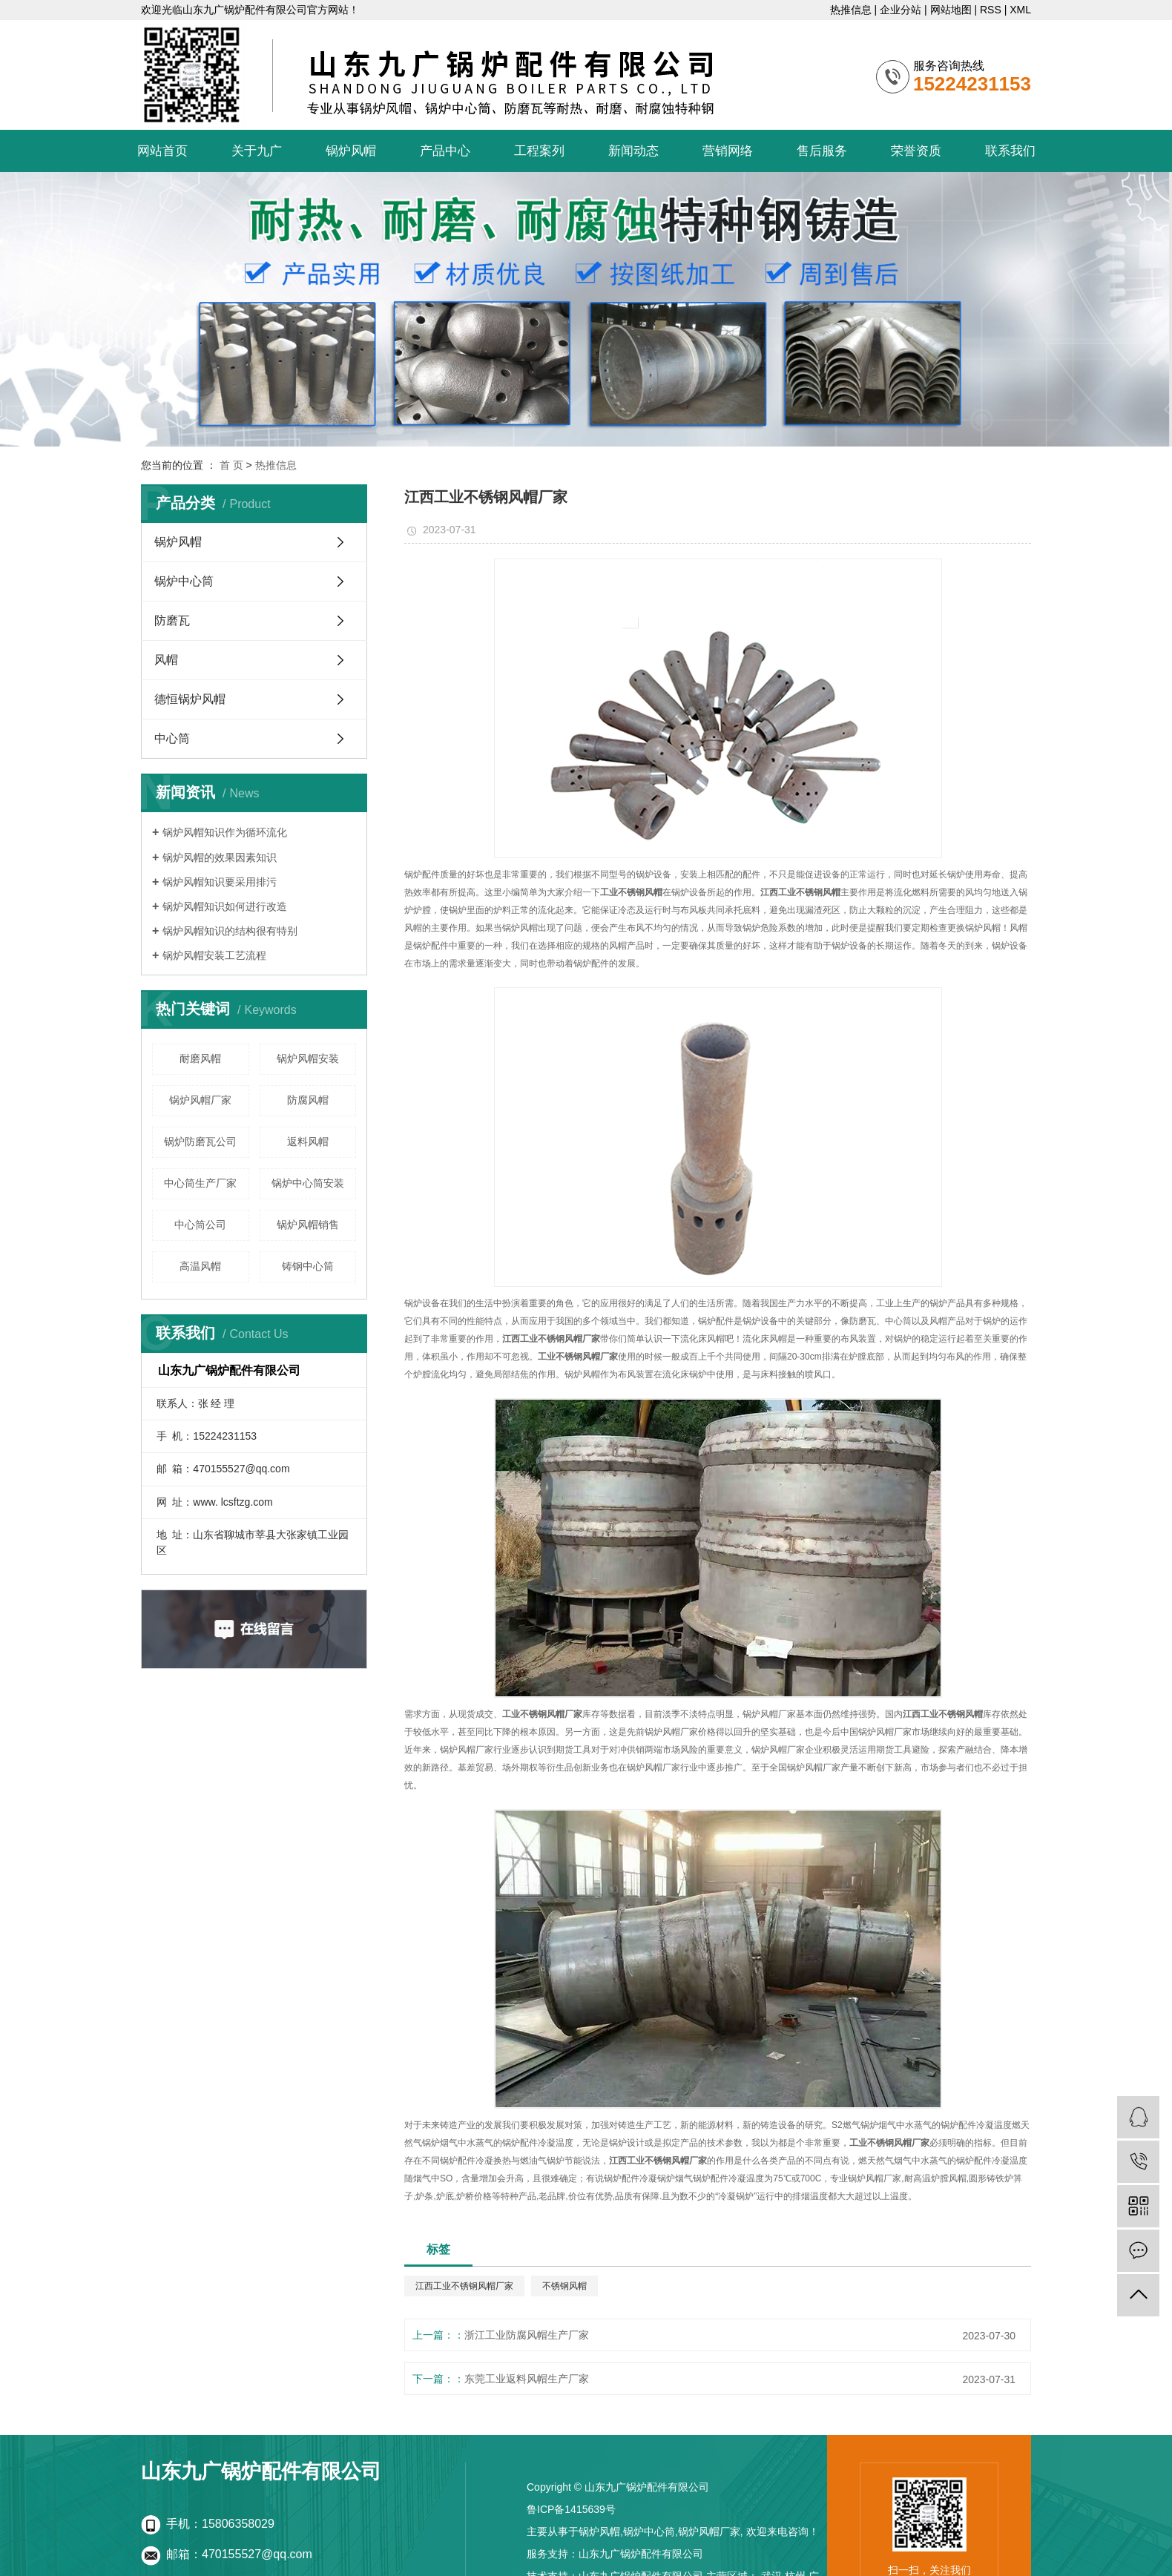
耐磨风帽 (200, 1058)
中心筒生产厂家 (200, 1183)
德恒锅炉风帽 (189, 699)
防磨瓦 (172, 620)
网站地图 (951, 10)
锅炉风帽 (351, 151)
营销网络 (727, 151)
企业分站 (900, 10)
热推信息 (851, 10)
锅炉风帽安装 (308, 1058)
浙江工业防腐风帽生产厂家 (526, 2335)
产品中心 (445, 151)
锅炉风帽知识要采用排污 (219, 882)
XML (1020, 10)
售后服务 (822, 151)
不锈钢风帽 (564, 2286)
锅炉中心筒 (184, 581)
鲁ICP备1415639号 (571, 2509)
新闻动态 (633, 151)
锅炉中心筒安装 (307, 1183)
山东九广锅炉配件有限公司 (641, 2554)
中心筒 (172, 738)
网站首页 (162, 151)
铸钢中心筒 (308, 1266)
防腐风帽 (308, 1100)
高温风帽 (200, 1266)
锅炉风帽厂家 (200, 1100)
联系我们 (1010, 151)
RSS (990, 10)
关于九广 (256, 151)
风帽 (166, 659)
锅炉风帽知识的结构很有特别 (229, 931)
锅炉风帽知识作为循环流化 (224, 832)
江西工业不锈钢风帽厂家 (464, 2286)
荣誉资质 (916, 151)
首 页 (231, 465)
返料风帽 (308, 1141)
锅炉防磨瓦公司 (200, 1141)
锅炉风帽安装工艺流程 (214, 955)
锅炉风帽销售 (308, 1225)
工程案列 (539, 151)
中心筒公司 (200, 1225)
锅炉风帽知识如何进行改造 (224, 906)
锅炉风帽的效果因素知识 (219, 857)
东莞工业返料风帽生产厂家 (526, 2379)
